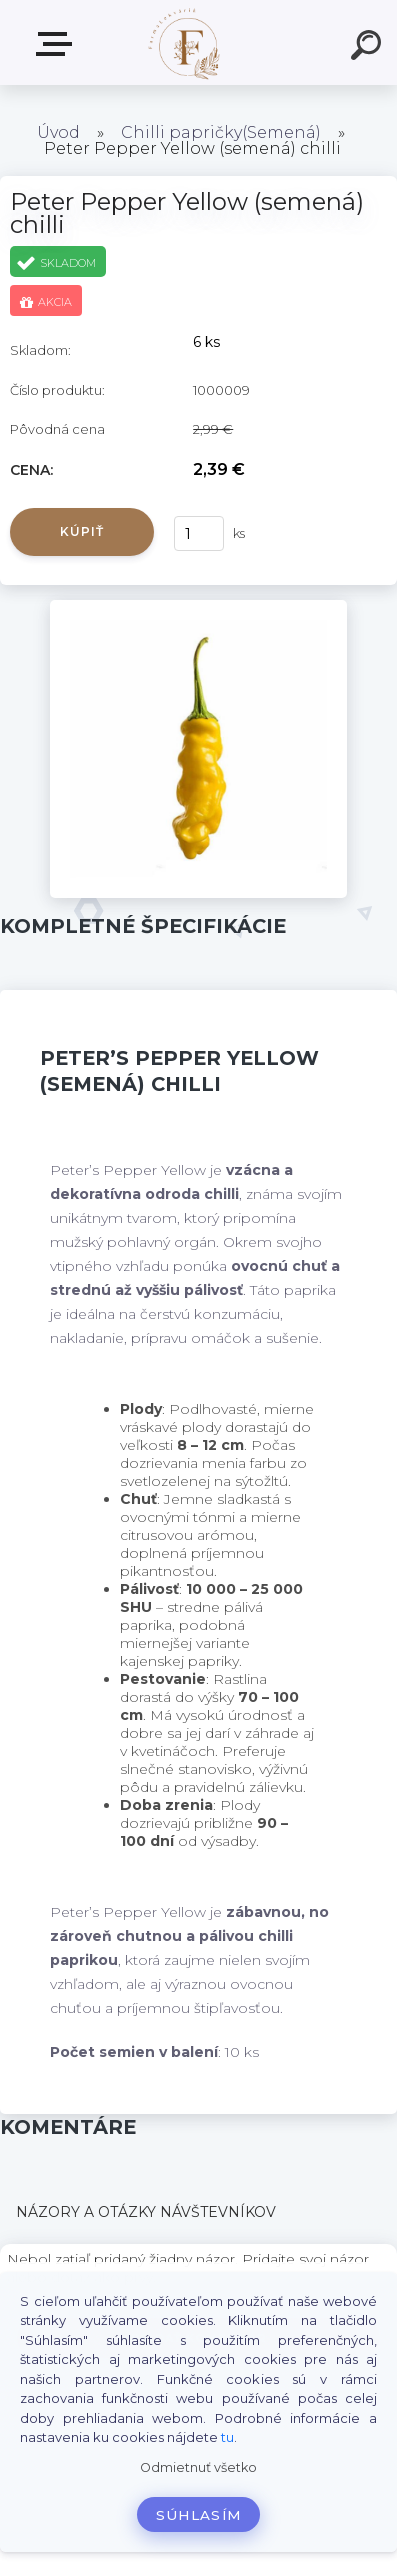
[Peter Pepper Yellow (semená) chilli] (199, 607)
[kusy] (199, 533)
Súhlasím (199, 2515)
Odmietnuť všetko (198, 2467)
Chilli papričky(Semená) (221, 132)
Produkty (58, 44)
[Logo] (185, 42)
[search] (369, 48)
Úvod (58, 132)
